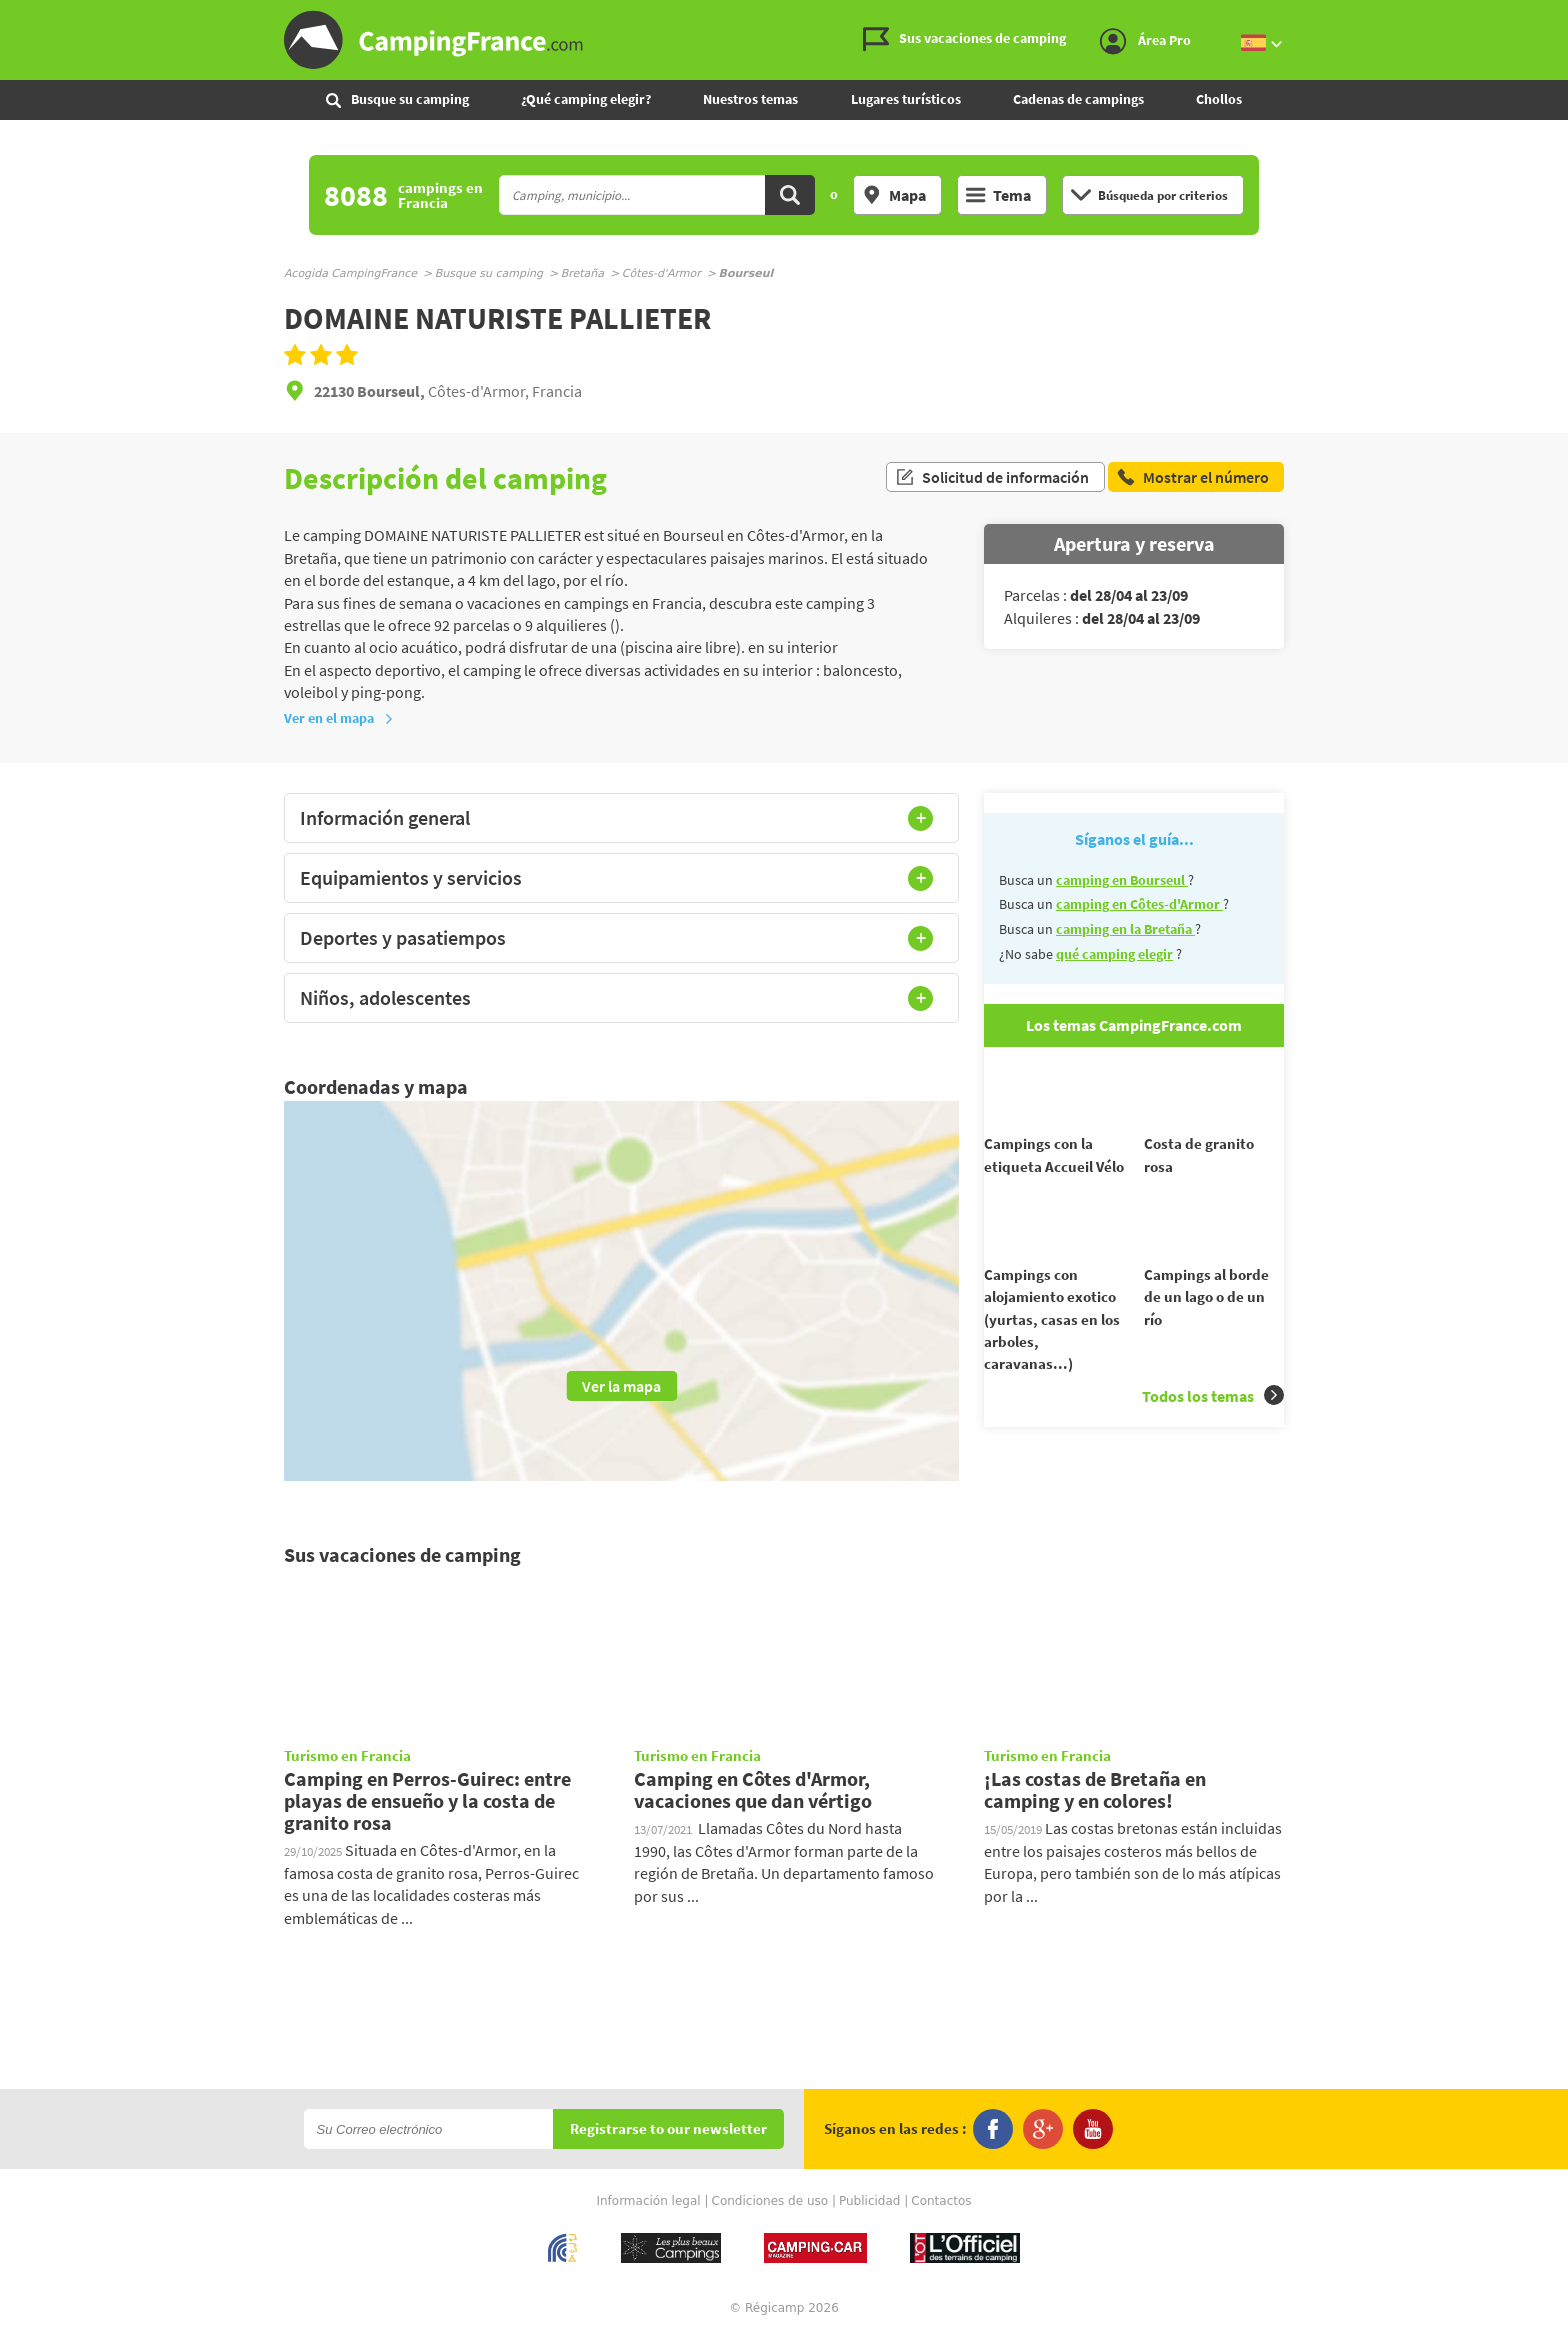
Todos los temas (1213, 1431)
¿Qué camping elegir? (586, 99)
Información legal (648, 2201)
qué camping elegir (1114, 954)
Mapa (894, 195)
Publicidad (869, 2201)
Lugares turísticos (906, 99)
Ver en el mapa (339, 718)
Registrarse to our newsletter (668, 2129)
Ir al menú (1549, 16)
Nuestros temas (750, 99)
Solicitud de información (992, 478)
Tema (998, 195)
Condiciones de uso (770, 2201)
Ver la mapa (621, 1386)
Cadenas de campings (1078, 99)
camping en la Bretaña (1125, 929)
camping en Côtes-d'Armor (1139, 904)
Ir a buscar (1565, 16)
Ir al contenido (1557, 16)
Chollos (1219, 99)
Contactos (941, 2201)
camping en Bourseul (1122, 880)
